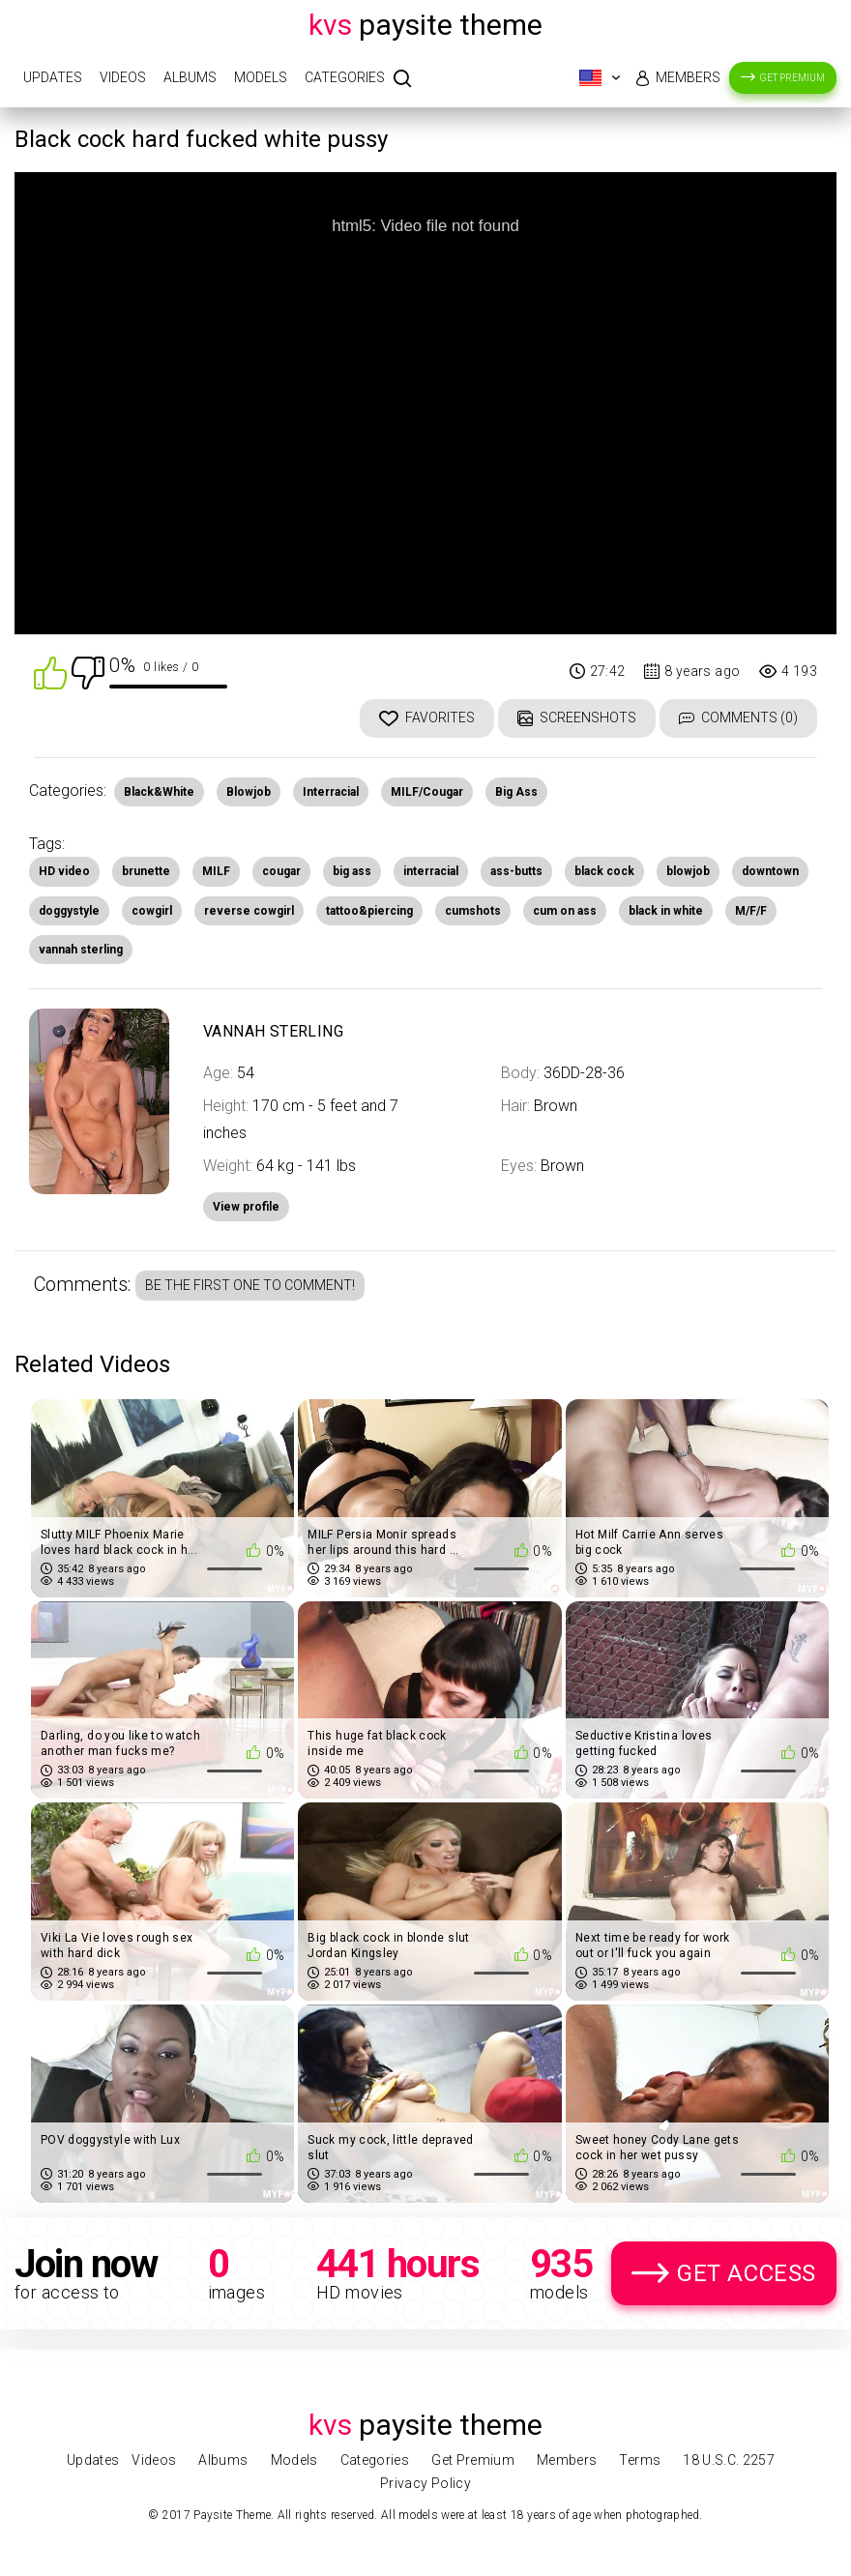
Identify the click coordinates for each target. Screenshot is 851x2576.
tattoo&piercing (369, 911)
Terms (639, 2460)
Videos (123, 77)
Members (688, 77)
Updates (52, 77)
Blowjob (248, 792)
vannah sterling (81, 949)
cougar (281, 871)
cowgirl (152, 911)
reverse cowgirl (249, 911)
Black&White (159, 792)
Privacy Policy (425, 2483)
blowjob (688, 871)
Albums (190, 77)
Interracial (331, 792)
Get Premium (792, 78)
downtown (770, 871)
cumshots (473, 911)
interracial (430, 871)
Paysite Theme (425, 25)
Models (260, 77)
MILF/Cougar (427, 792)
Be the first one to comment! (250, 1285)
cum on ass (565, 911)
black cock (604, 871)
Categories (345, 77)
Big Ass (516, 792)
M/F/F (751, 911)
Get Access (746, 2273)
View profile (246, 1207)
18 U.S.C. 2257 (729, 2460)
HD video (64, 871)
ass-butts (516, 871)
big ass (352, 871)
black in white (666, 911)
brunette (146, 871)
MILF (216, 871)
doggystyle (69, 911)
